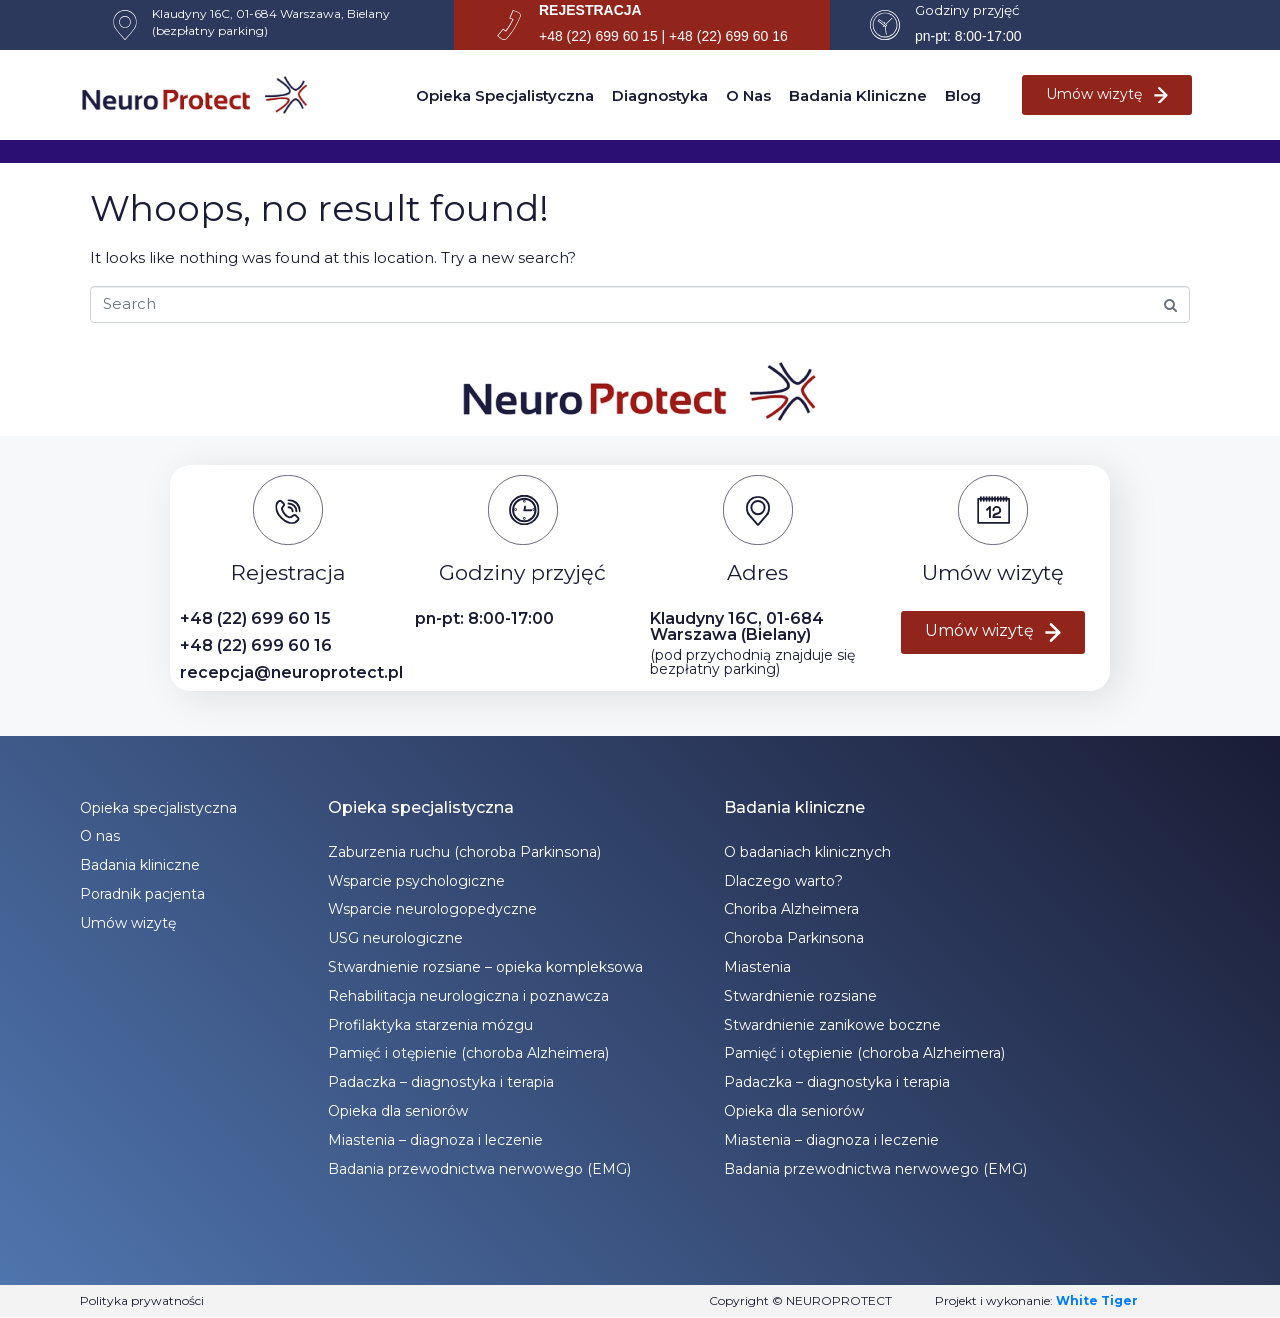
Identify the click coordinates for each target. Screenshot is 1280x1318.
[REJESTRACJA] (509, 25)
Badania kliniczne (858, 95)
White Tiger (1097, 1300)
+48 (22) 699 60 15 (255, 618)
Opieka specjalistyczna (505, 95)
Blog (963, 95)
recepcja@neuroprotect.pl (291, 672)
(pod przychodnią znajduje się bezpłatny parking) (752, 662)
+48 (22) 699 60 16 (256, 645)
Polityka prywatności (142, 1300)
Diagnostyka (660, 95)
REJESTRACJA (590, 10)
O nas (748, 95)
